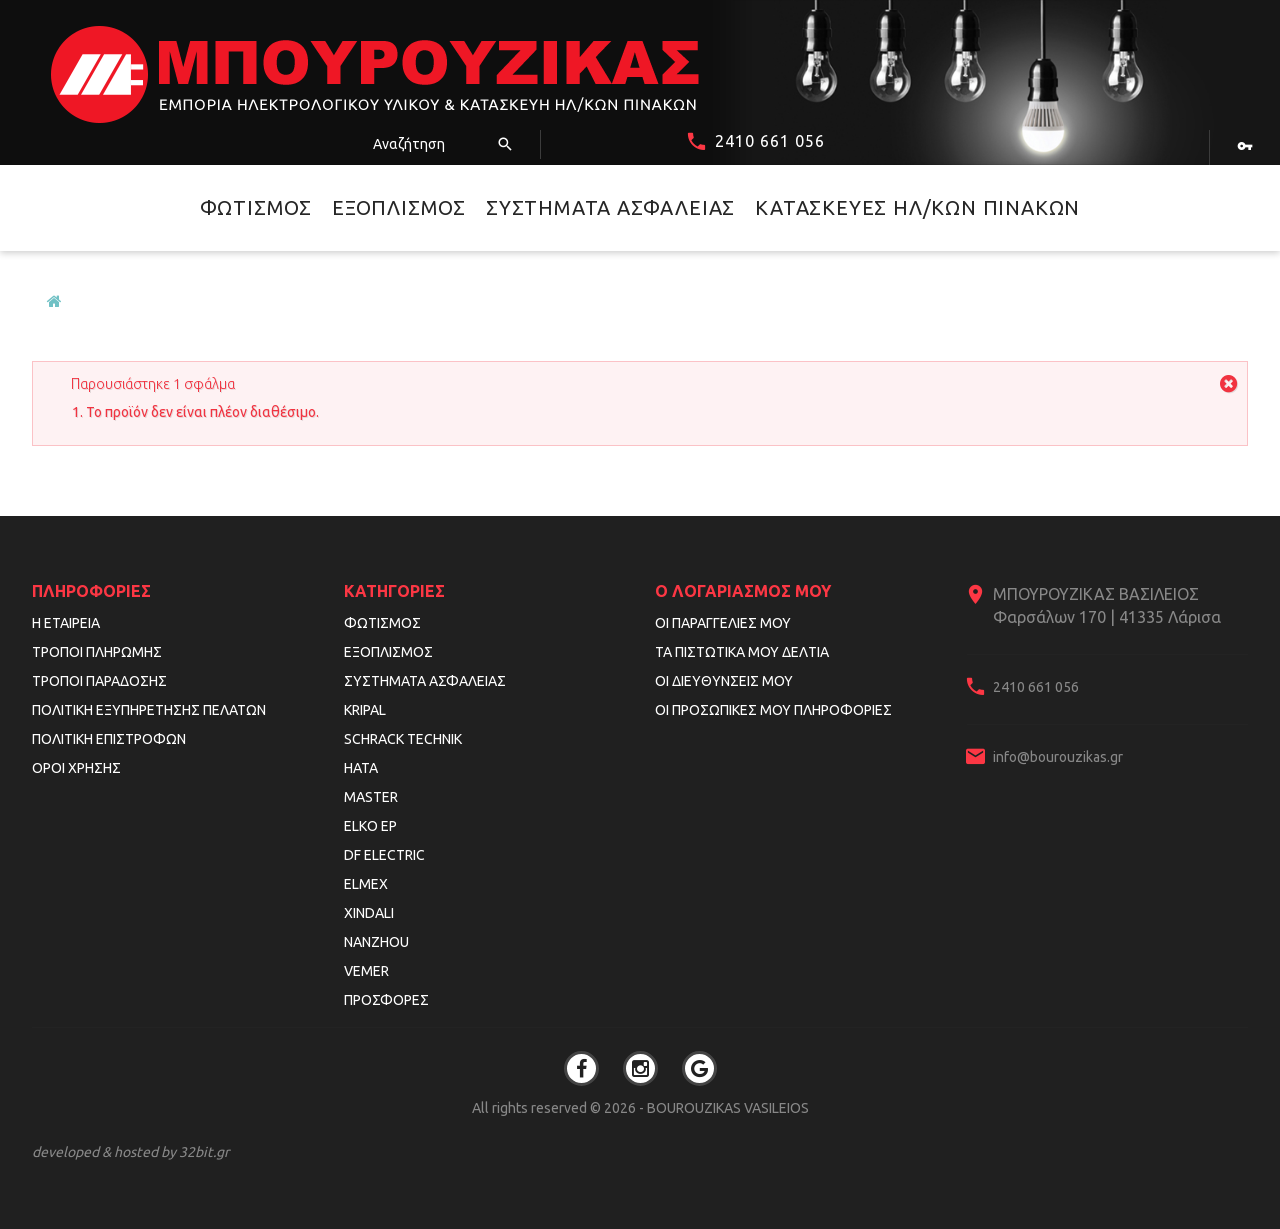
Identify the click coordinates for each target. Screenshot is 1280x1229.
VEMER (366, 971)
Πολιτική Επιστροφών (109, 739)
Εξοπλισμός (399, 207)
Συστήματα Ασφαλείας (610, 207)
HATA (361, 768)
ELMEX (366, 884)
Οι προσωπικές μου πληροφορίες (773, 710)
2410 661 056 (770, 141)
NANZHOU (376, 942)
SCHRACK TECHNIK (403, 739)
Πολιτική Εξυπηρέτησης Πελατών (149, 710)
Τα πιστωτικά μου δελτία (742, 652)
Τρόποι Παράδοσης (99, 681)
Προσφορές (386, 1000)
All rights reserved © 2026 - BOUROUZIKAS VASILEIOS (640, 1108)
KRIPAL (365, 710)
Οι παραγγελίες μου (723, 623)
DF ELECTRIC (384, 855)
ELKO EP (370, 826)
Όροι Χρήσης (76, 768)
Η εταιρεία (66, 623)
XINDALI (369, 913)
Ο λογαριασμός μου (743, 591)
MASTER (371, 797)
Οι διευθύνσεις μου (724, 681)
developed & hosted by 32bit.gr (130, 1152)
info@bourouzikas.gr (1058, 757)
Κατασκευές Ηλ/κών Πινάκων (917, 207)
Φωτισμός (256, 207)
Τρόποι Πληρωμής (97, 652)
